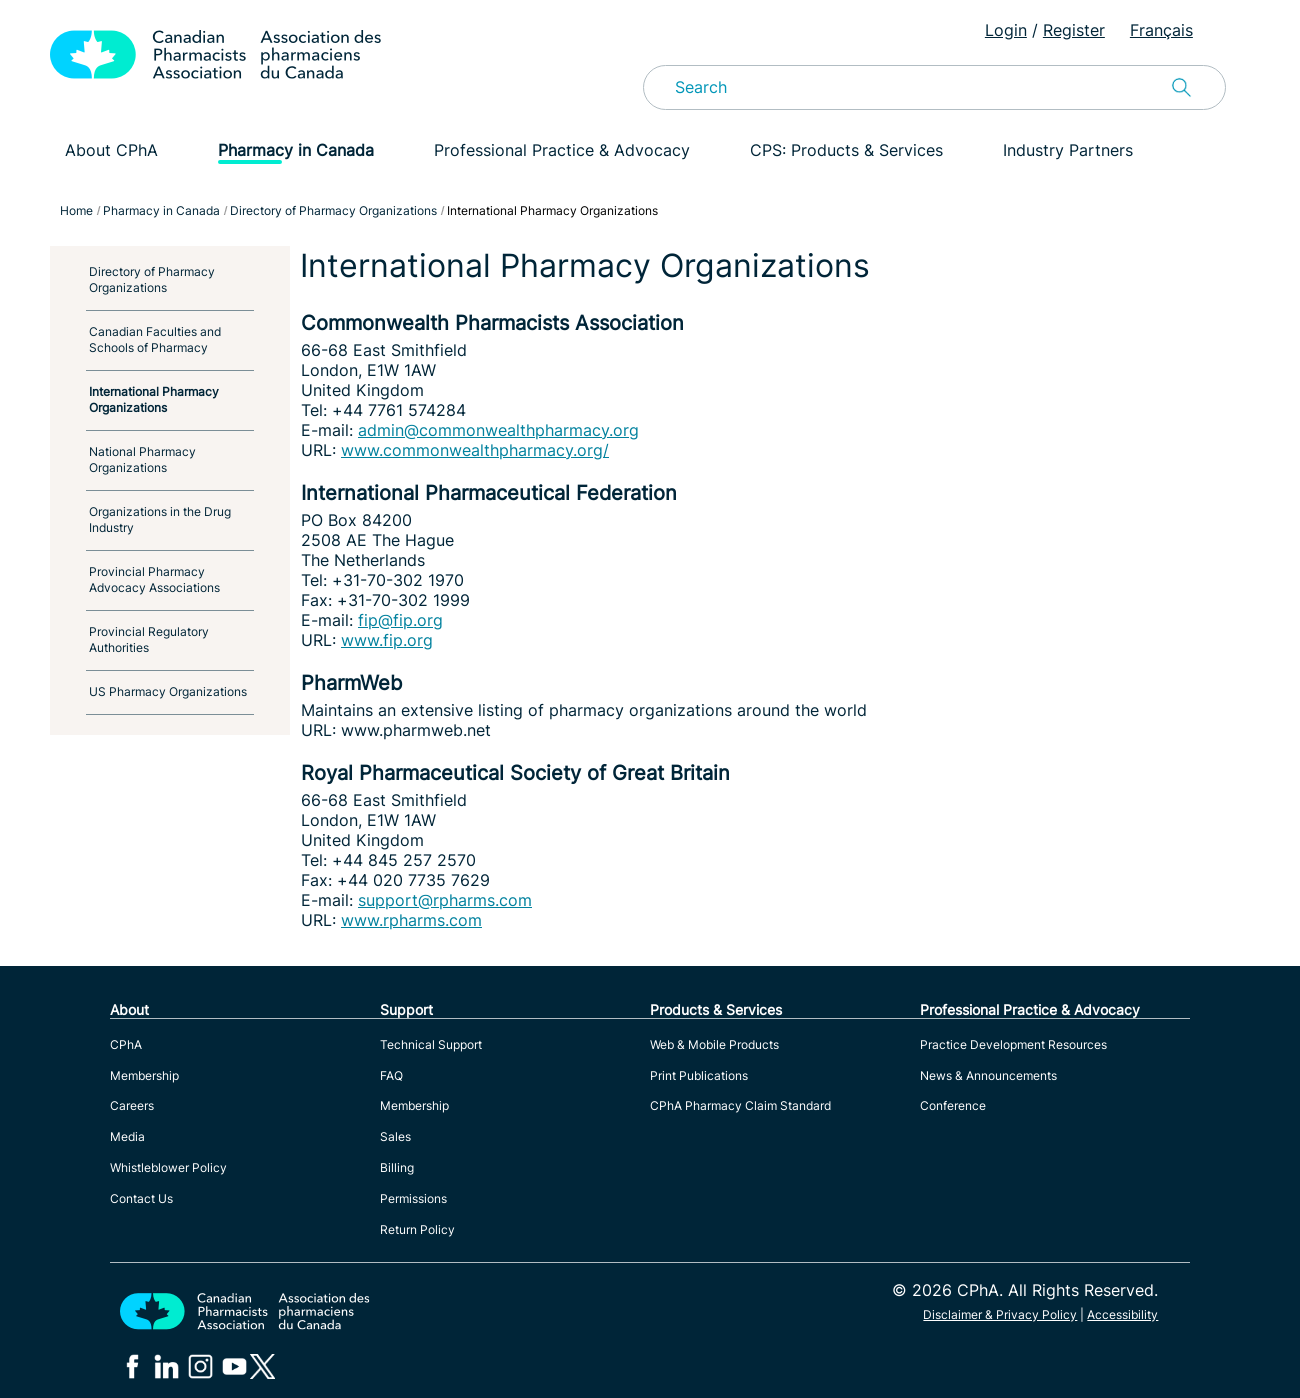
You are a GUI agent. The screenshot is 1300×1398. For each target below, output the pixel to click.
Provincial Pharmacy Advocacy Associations (154, 579)
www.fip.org (387, 640)
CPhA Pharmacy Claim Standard (740, 1105)
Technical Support (431, 1044)
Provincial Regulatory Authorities (149, 639)
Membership (144, 1075)
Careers (132, 1105)
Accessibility (1122, 1314)
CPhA (126, 1044)
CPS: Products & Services (846, 150)
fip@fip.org (400, 620)
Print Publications (699, 1075)
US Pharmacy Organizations (168, 691)
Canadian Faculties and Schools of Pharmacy (155, 339)
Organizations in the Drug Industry (160, 519)
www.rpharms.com (411, 920)
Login (1006, 30)
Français (1161, 30)
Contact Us (141, 1198)
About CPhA (111, 150)
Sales (395, 1136)
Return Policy (417, 1229)
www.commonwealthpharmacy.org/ (475, 450)
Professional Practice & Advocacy (562, 150)
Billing (397, 1167)
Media (127, 1136)
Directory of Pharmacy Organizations (152, 279)
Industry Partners (1068, 150)
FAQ (391, 1075)
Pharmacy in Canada (296, 150)
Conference (953, 1105)
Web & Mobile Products (714, 1044)
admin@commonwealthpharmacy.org (498, 430)
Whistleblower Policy (168, 1167)
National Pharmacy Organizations (142, 459)
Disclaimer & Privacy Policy (1000, 1314)
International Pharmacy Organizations (154, 399)
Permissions (413, 1198)
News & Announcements (988, 1075)
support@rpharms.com (445, 900)
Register (1074, 30)
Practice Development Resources (1013, 1044)
